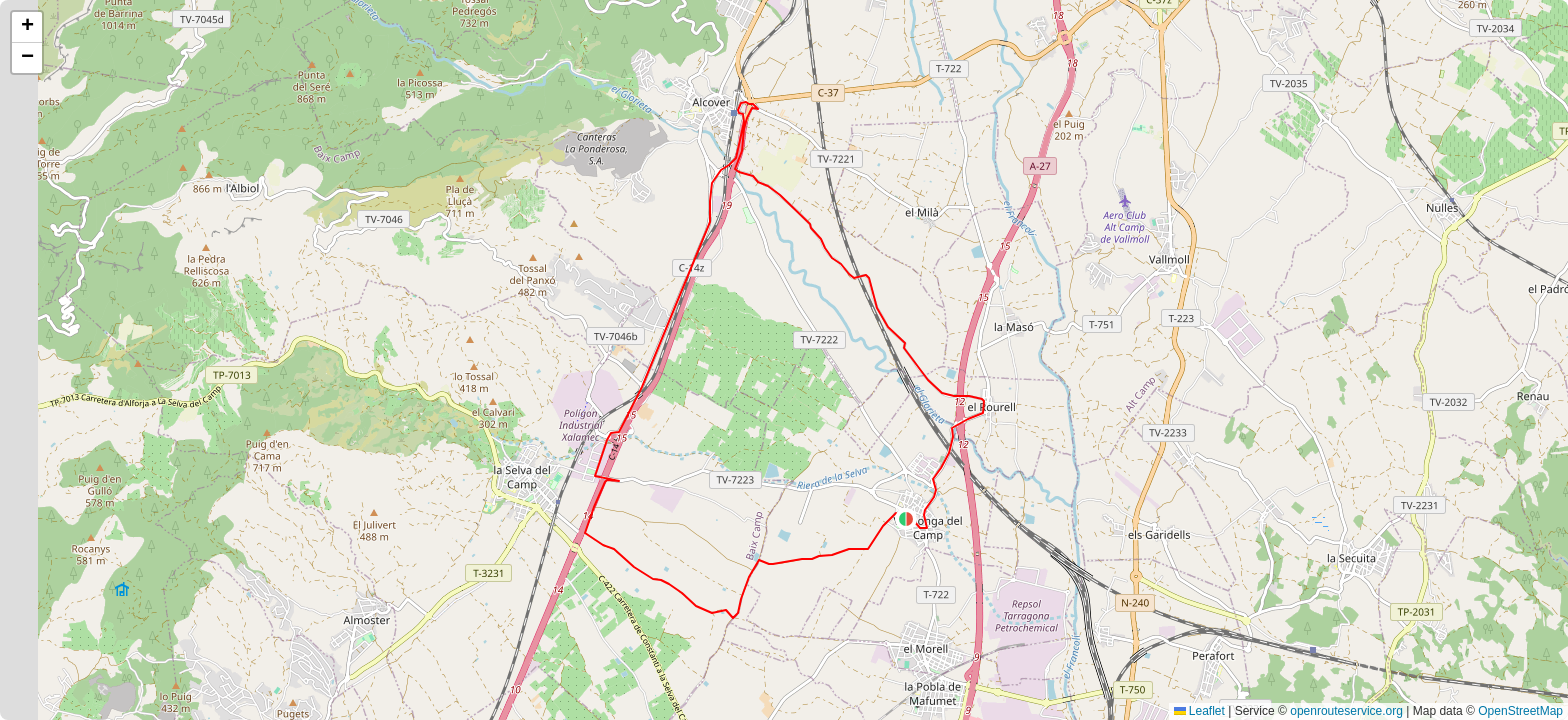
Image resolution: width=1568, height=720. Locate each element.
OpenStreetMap (1520, 711)
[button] (906, 519)
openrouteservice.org (1346, 711)
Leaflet (1199, 711)
